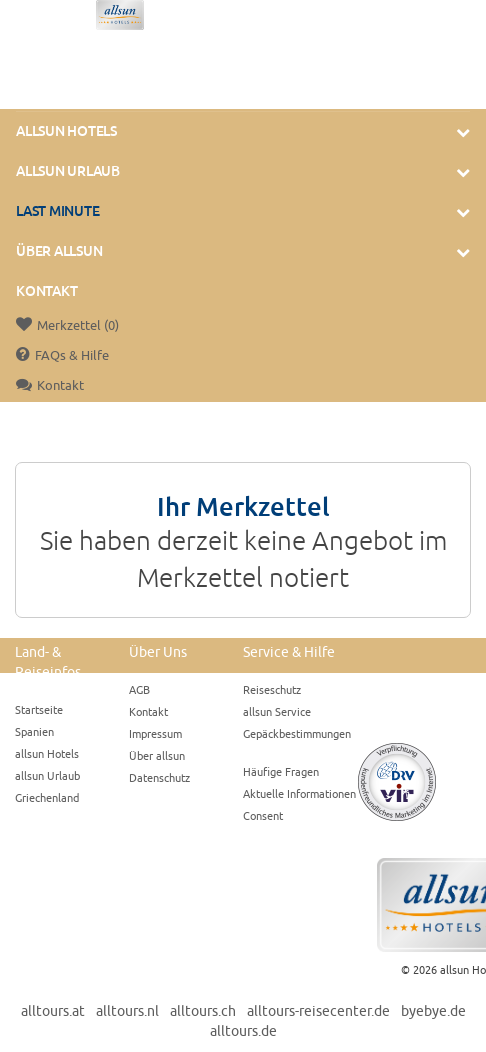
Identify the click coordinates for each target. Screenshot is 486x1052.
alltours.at (53, 1011)
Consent (263, 815)
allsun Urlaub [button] (68, 171)
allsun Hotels (47, 753)
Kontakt (46, 291)
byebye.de (433, 1011)
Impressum (155, 733)
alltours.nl (127, 1011)
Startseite (39, 709)
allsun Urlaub (47, 775)
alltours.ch (203, 1011)
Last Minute (57, 211)
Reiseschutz (272, 689)
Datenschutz (159, 777)
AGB (139, 689)
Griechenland (47, 797)
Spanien (34, 731)
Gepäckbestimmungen (297, 733)
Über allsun (157, 755)
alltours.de (243, 1031)
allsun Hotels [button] (66, 131)
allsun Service (277, 711)
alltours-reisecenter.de (318, 1011)
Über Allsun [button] (59, 251)
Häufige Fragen (281, 771)
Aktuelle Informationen (299, 793)
